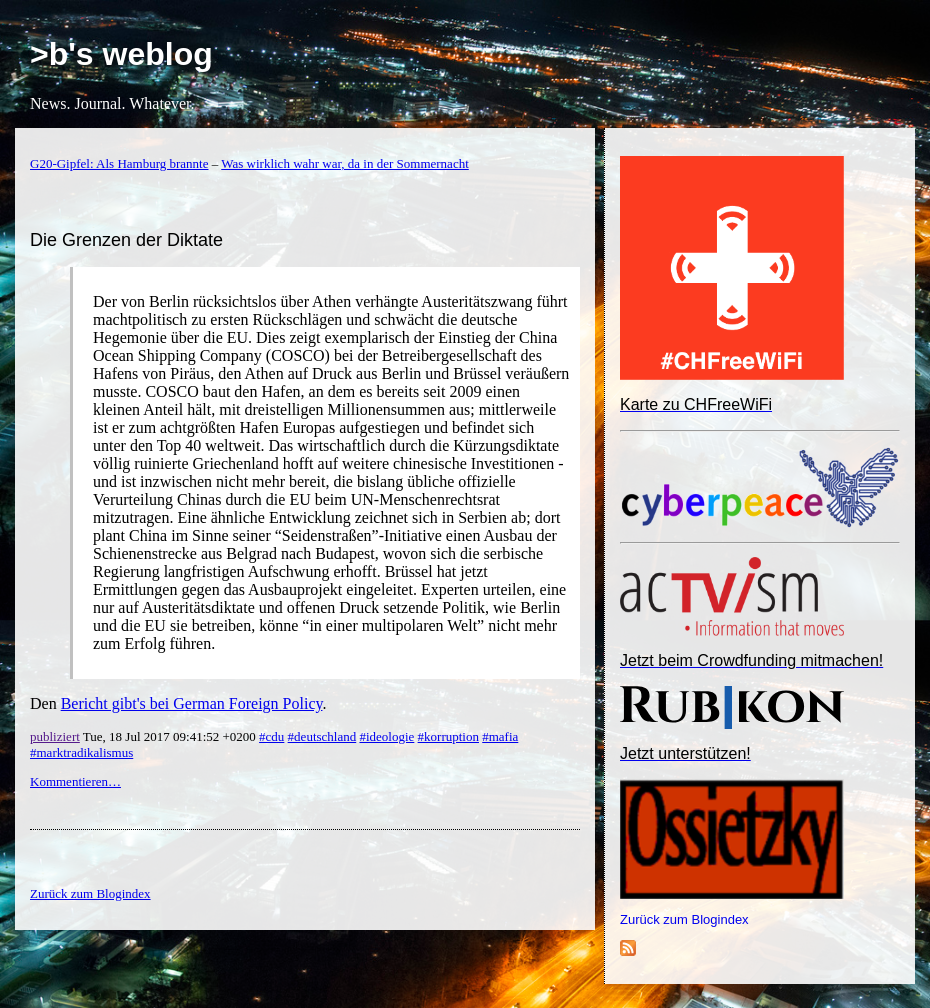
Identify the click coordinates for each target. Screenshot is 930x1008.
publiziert (55, 736)
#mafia (500, 736)
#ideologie (386, 736)
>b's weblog (121, 54)
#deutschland (322, 736)
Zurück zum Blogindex (684, 919)
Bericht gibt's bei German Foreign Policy (192, 703)
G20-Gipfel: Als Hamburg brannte (119, 163)
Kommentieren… (75, 781)
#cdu (271, 736)
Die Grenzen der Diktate (126, 240)
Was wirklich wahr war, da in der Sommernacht (345, 163)
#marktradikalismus (81, 752)
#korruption (448, 736)
